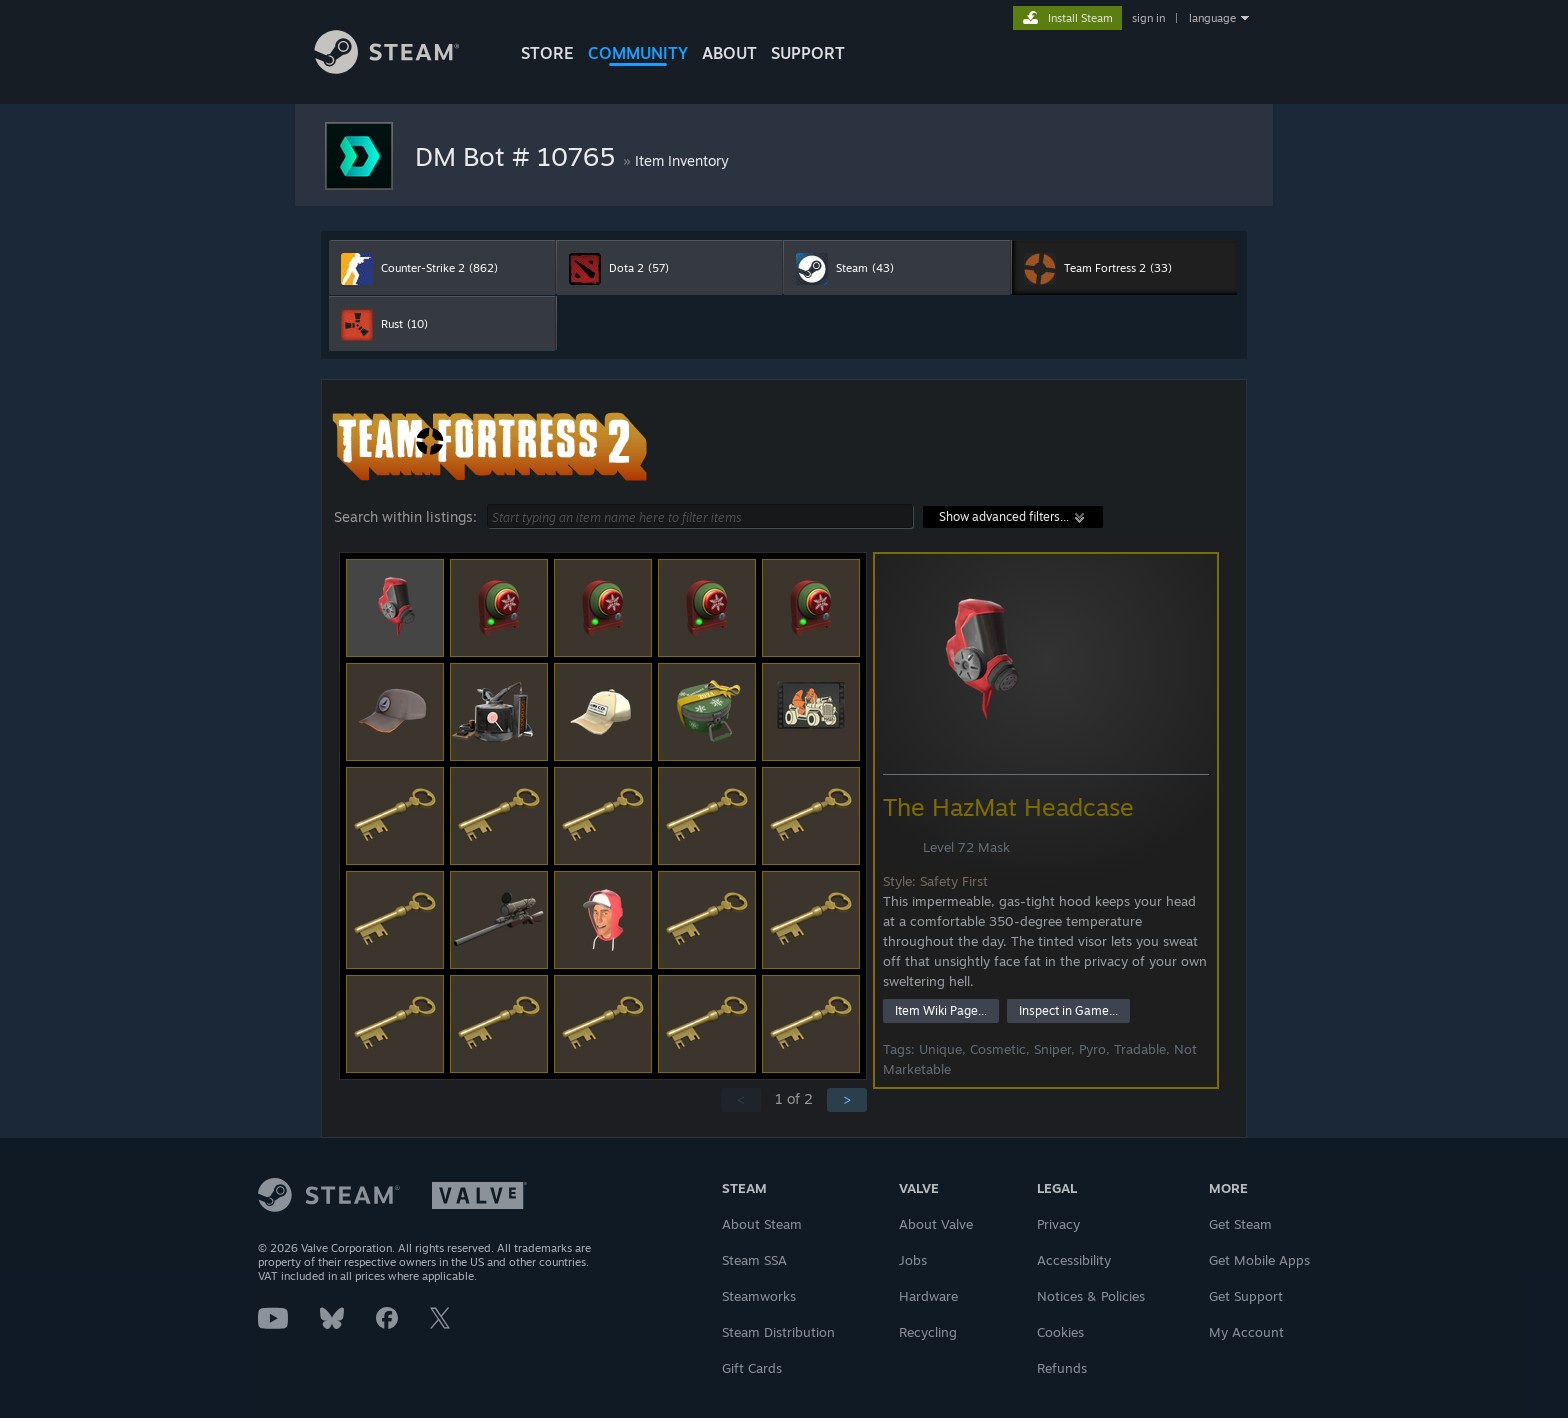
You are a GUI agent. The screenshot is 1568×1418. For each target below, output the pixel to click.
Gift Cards (752, 1368)
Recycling (928, 1332)
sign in (1148, 18)
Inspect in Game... (1068, 1010)
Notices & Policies (1091, 1296)
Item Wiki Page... (941, 1010)
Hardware (928, 1296)
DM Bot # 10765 (519, 156)
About (729, 53)
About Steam (762, 1224)
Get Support (1246, 1296)
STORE (547, 53)
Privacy (1058, 1224)
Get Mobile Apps (1259, 1260)
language (1212, 18)
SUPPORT (808, 53)
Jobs (913, 1260)
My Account (1246, 1332)
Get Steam (1240, 1224)
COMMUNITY (638, 53)
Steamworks (759, 1296)
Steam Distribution (778, 1332)
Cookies (1060, 1332)
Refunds (1062, 1368)
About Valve (936, 1224)
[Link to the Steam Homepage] (402, 68)
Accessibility (1074, 1260)
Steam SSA (754, 1260)
